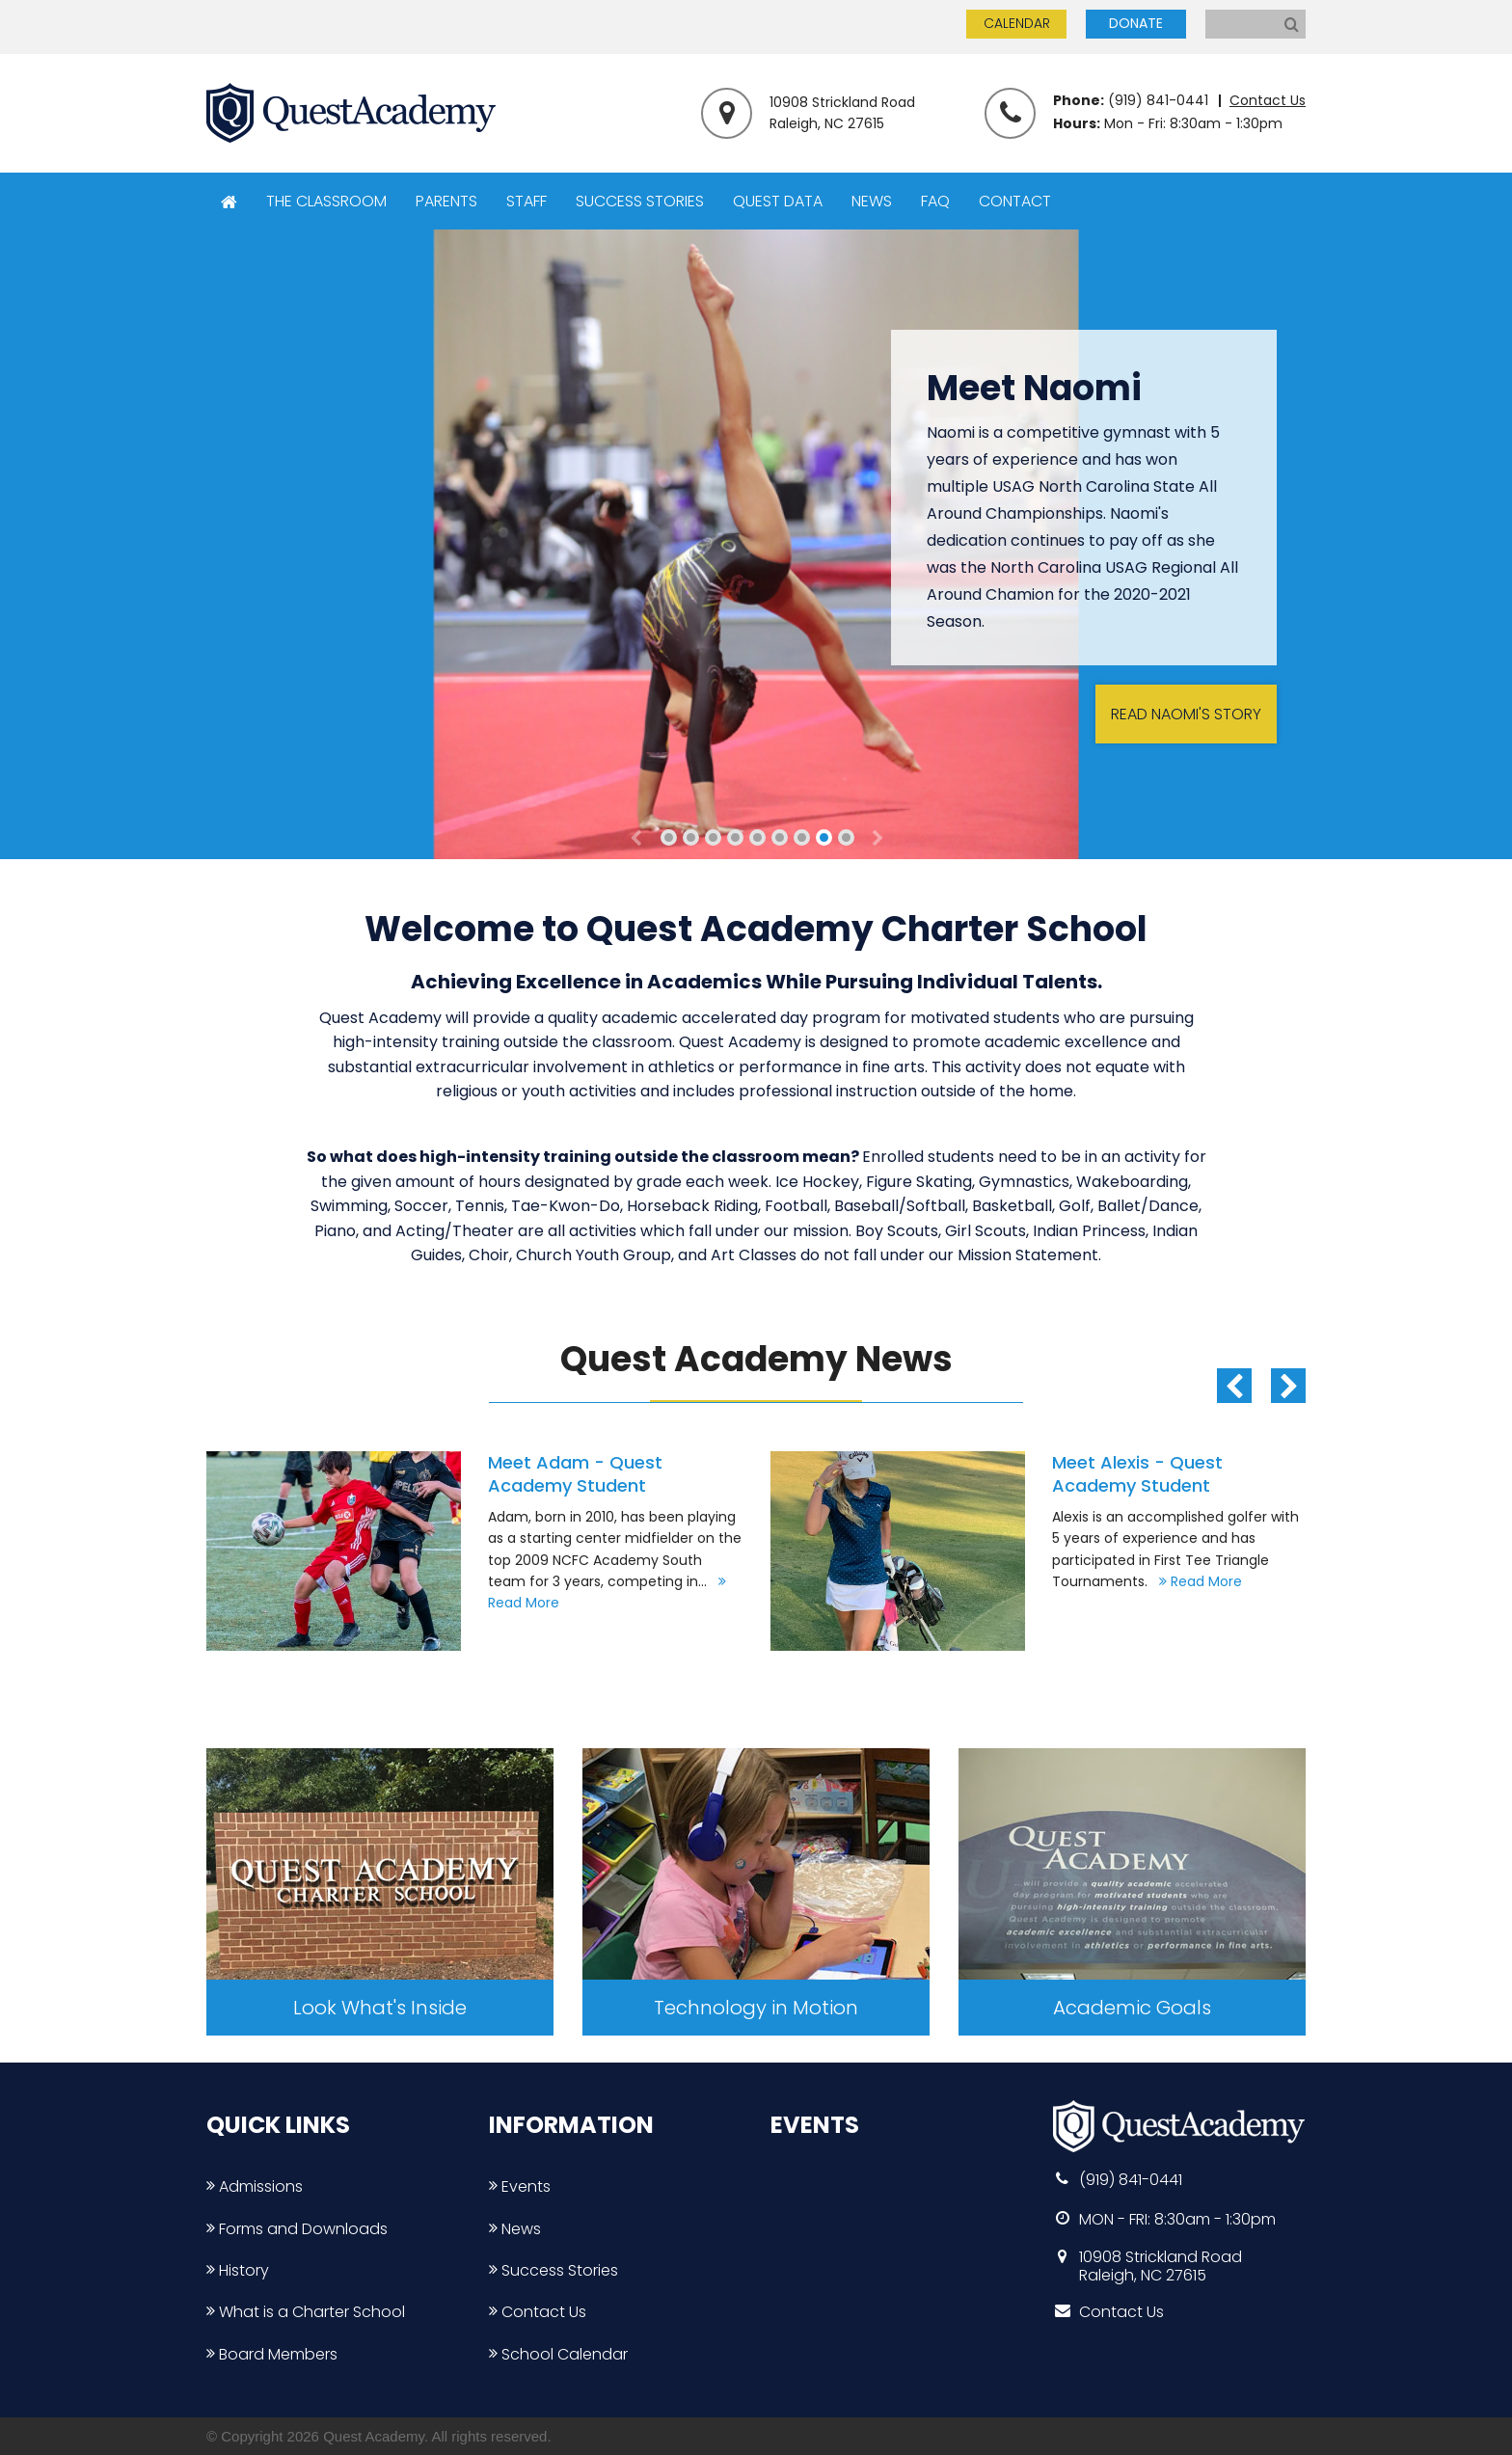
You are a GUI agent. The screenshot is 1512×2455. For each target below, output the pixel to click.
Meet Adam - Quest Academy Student (575, 1473)
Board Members (272, 2354)
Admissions (254, 2186)
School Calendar (558, 2354)
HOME (229, 201)
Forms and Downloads (297, 2229)
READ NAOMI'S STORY (1186, 714)
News (515, 2229)
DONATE (1136, 23)
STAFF (526, 201)
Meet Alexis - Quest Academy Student (1137, 1473)
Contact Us (1267, 100)
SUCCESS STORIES (640, 201)
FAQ (935, 201)
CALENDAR (1017, 23)
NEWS (871, 201)
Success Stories (553, 2270)
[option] (474, 1551)
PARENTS (446, 201)
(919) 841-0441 (1158, 100)
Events (520, 2186)
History (237, 2270)
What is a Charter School (305, 2312)
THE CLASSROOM (326, 201)
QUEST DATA (778, 201)
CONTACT (1015, 201)
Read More (1196, 1581)
